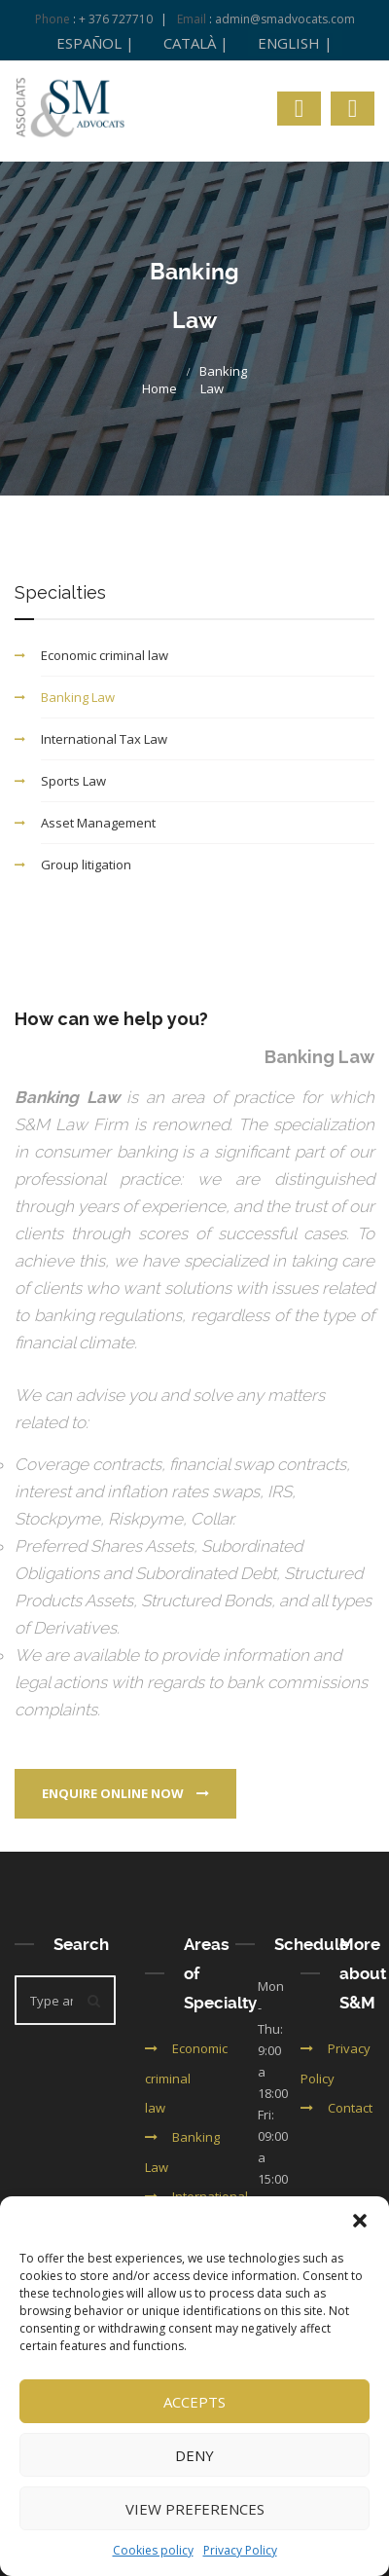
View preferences (195, 2509)
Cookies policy (153, 2550)
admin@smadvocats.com (285, 19)
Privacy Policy (240, 2550)
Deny (194, 2455)
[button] (360, 2220)
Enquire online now (125, 1793)
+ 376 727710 (116, 19)
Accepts (194, 2401)
